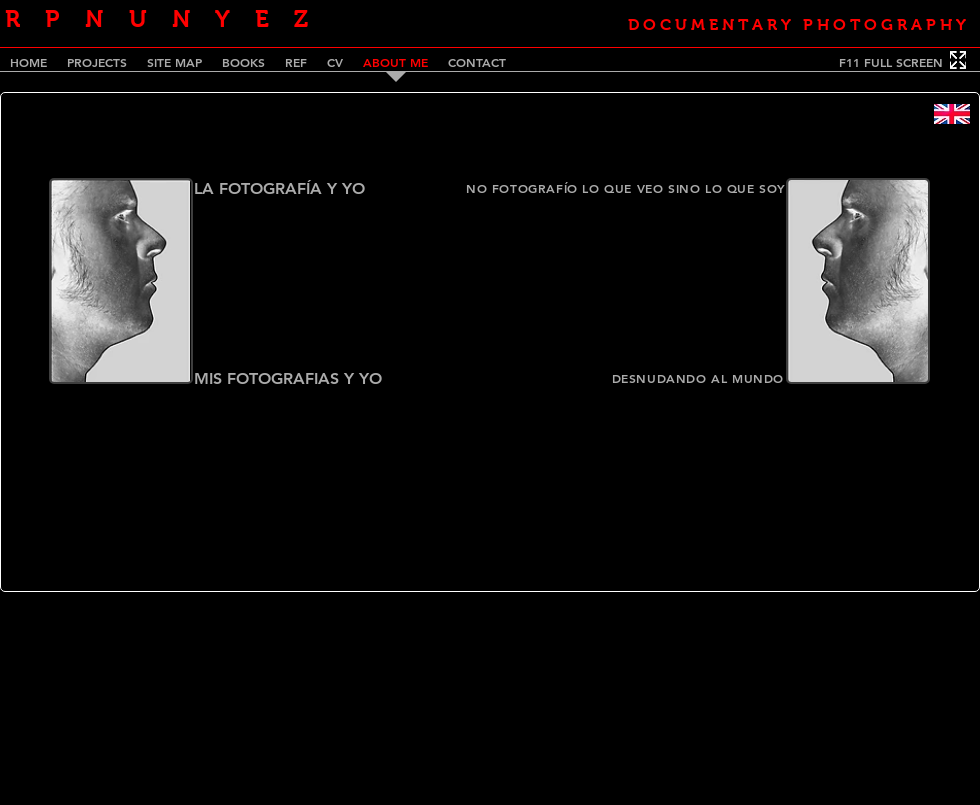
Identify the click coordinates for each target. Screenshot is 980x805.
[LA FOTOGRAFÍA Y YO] (292, 189)
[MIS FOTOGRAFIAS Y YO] (309, 379)
